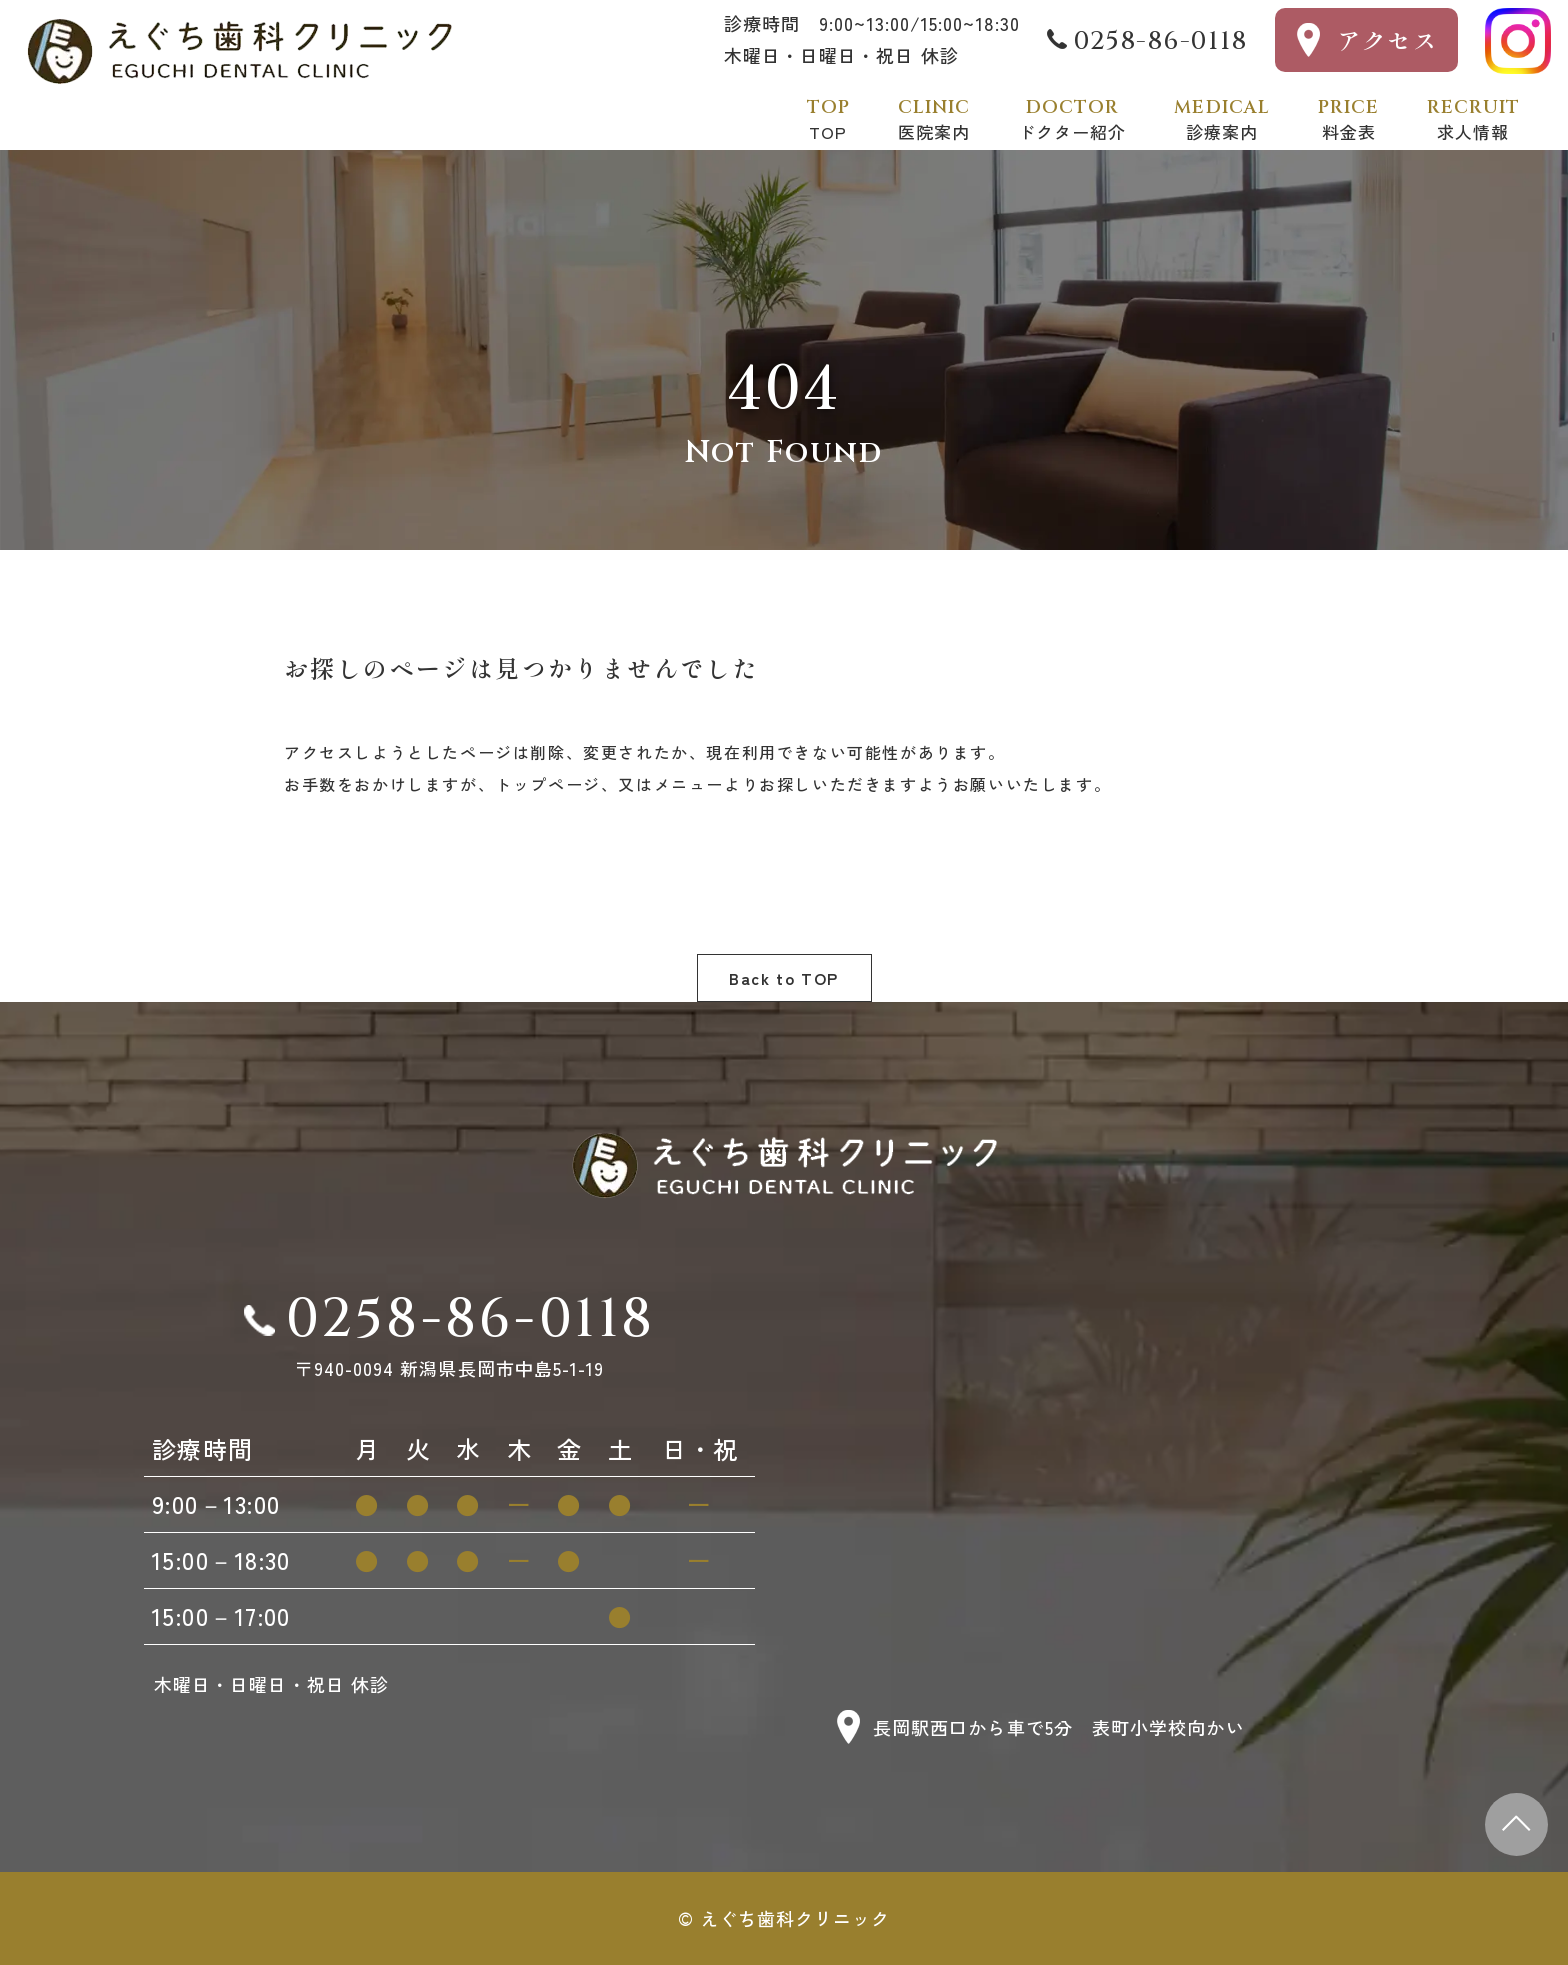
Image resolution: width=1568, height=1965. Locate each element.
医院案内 (934, 119)
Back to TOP (784, 978)
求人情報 (1473, 119)
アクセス (1388, 39)
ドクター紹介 (1072, 119)
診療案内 (1222, 119)
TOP (828, 119)
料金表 (1348, 119)
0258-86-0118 (1160, 41)
